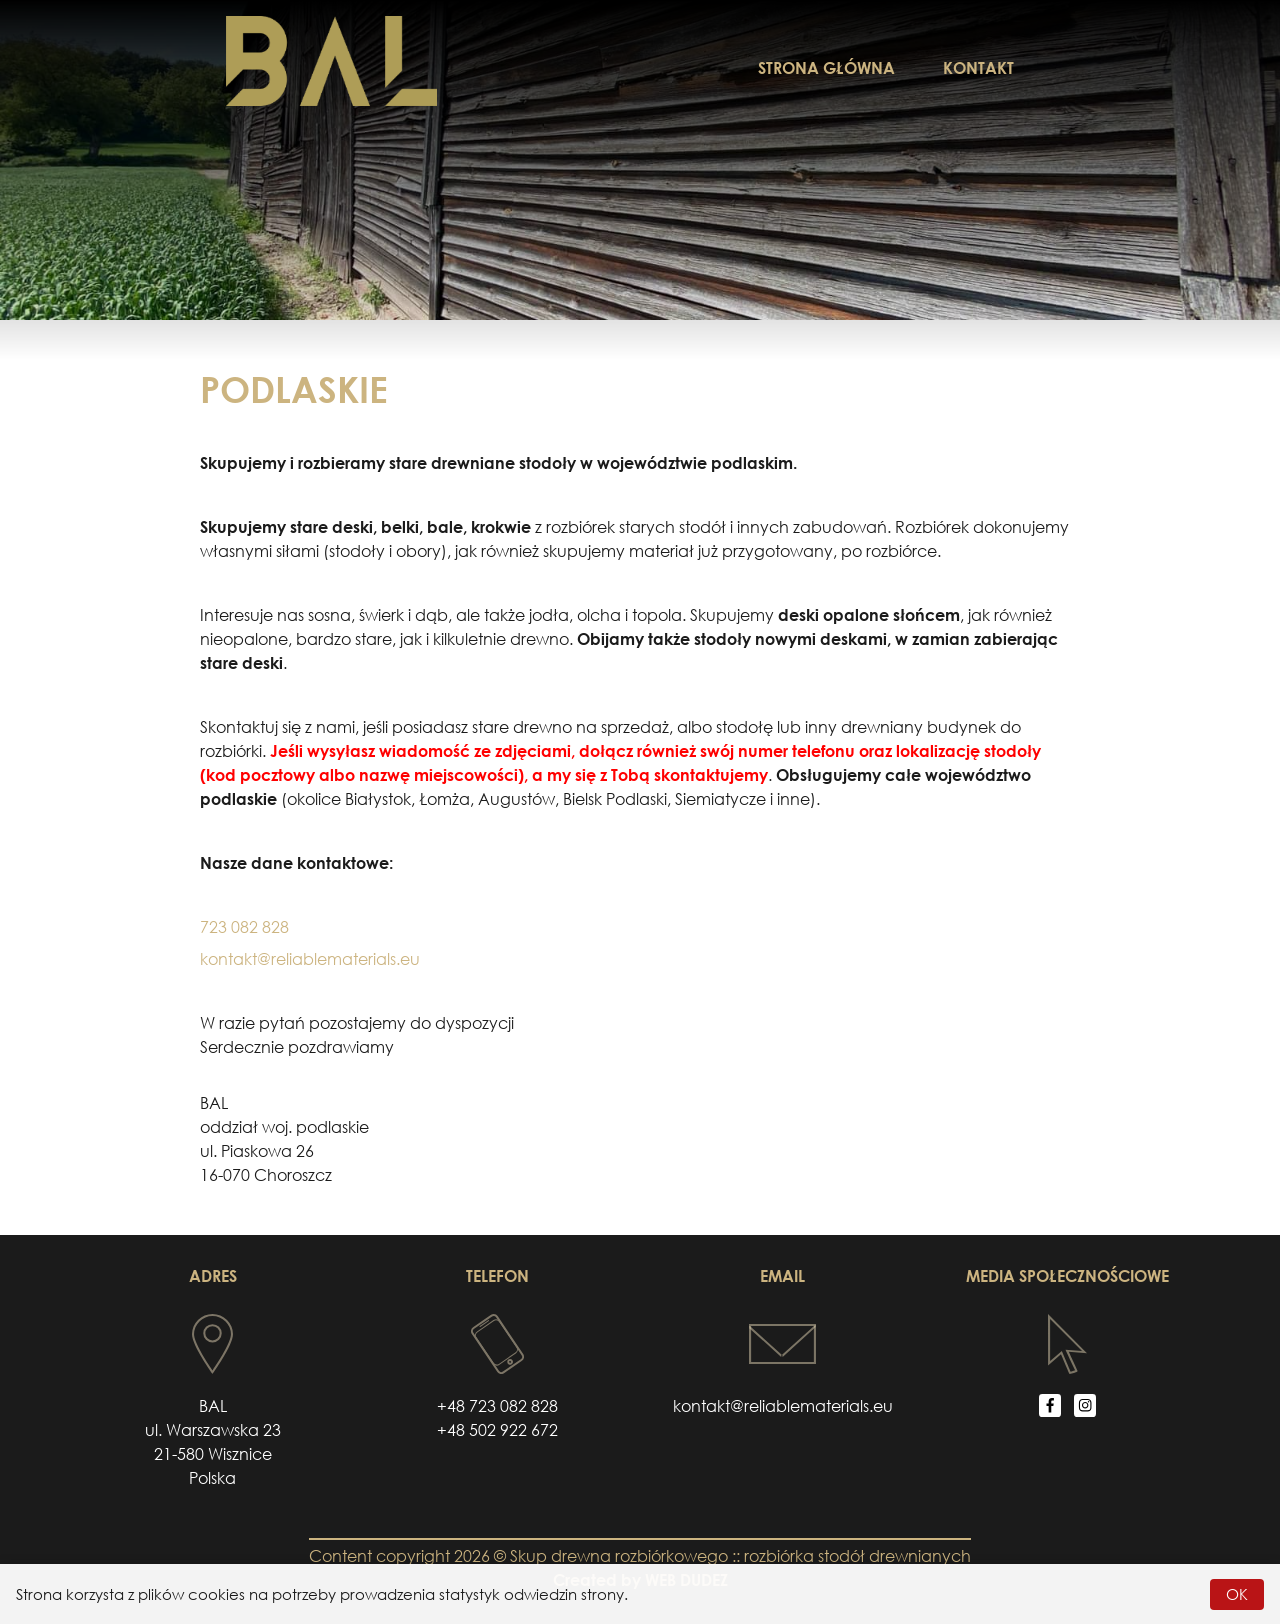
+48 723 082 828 (497, 1406)
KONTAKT (978, 68)
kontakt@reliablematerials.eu (310, 959)
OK (1237, 1594)
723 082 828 (244, 927)
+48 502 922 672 (497, 1430)
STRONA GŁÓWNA (826, 68)
